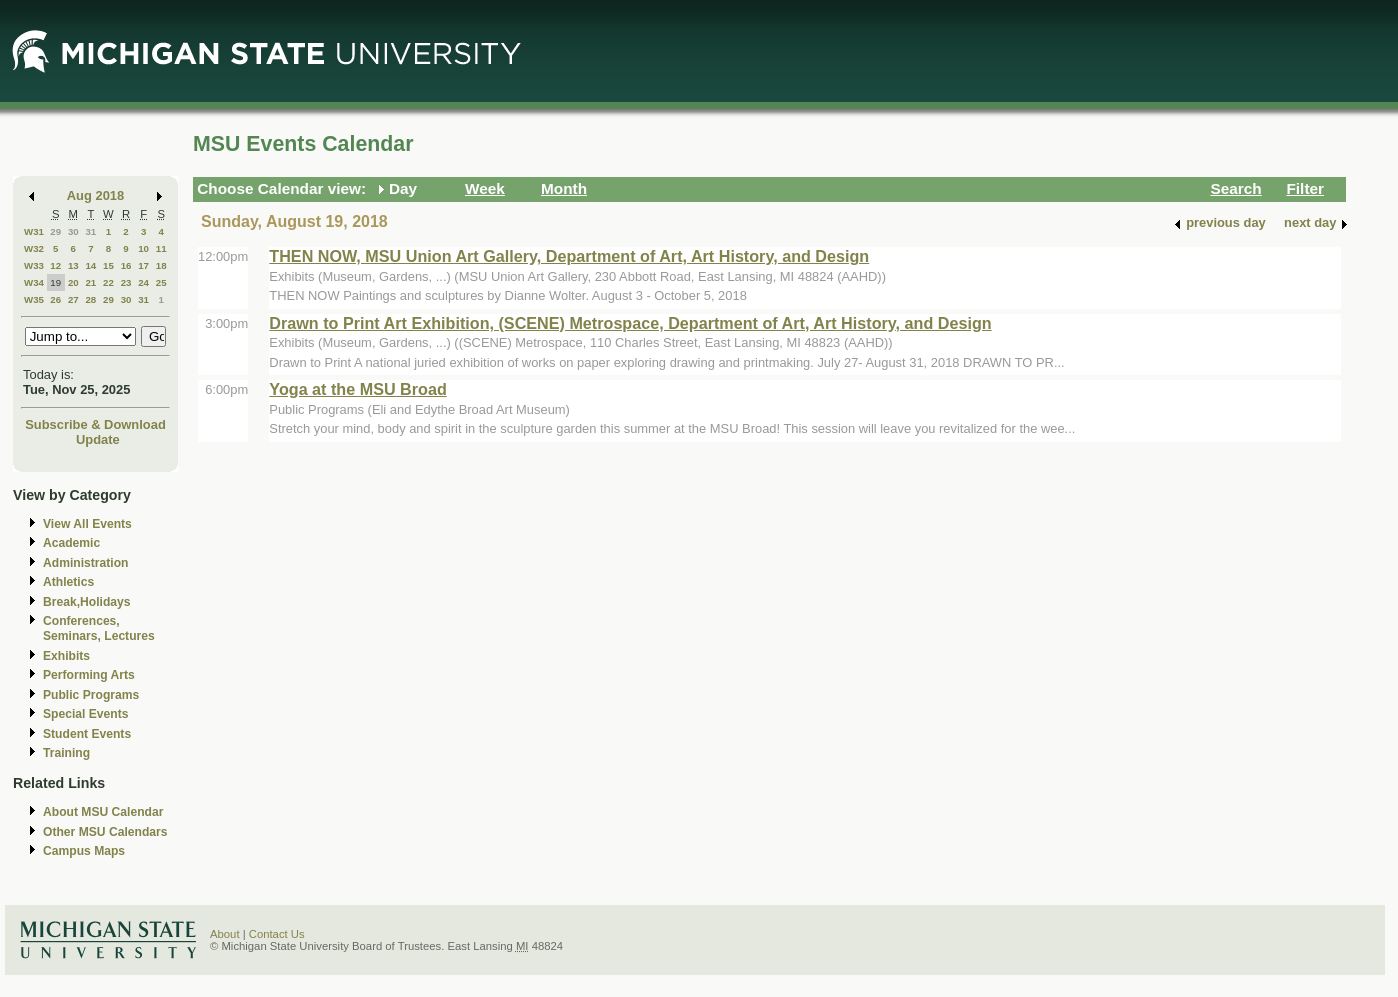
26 (55, 299)
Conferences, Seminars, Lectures (99, 628)
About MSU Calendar (103, 812)
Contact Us (277, 934)
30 (73, 231)
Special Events (85, 714)
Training (66, 753)
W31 (34, 231)
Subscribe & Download (95, 424)
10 (143, 248)
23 (126, 282)
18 (161, 265)
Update (98, 439)
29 (55, 231)
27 (73, 299)
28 (90, 299)
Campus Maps (84, 851)
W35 (34, 299)
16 (126, 265)
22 (108, 282)
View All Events (87, 524)
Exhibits (66, 656)
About (225, 934)
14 (90, 265)
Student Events (87, 734)
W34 (34, 282)
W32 (34, 248)
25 (161, 282)
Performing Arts (89, 675)
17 (143, 265)
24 (143, 282)
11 (161, 248)
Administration (85, 563)
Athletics (68, 582)
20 (73, 282)
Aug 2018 (95, 195)
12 (55, 265)
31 (90, 231)
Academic (71, 543)
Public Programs (91, 695)
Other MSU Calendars (105, 832)
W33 (34, 265)
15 (108, 265)
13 (73, 265)
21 (90, 282)
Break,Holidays (87, 602)
